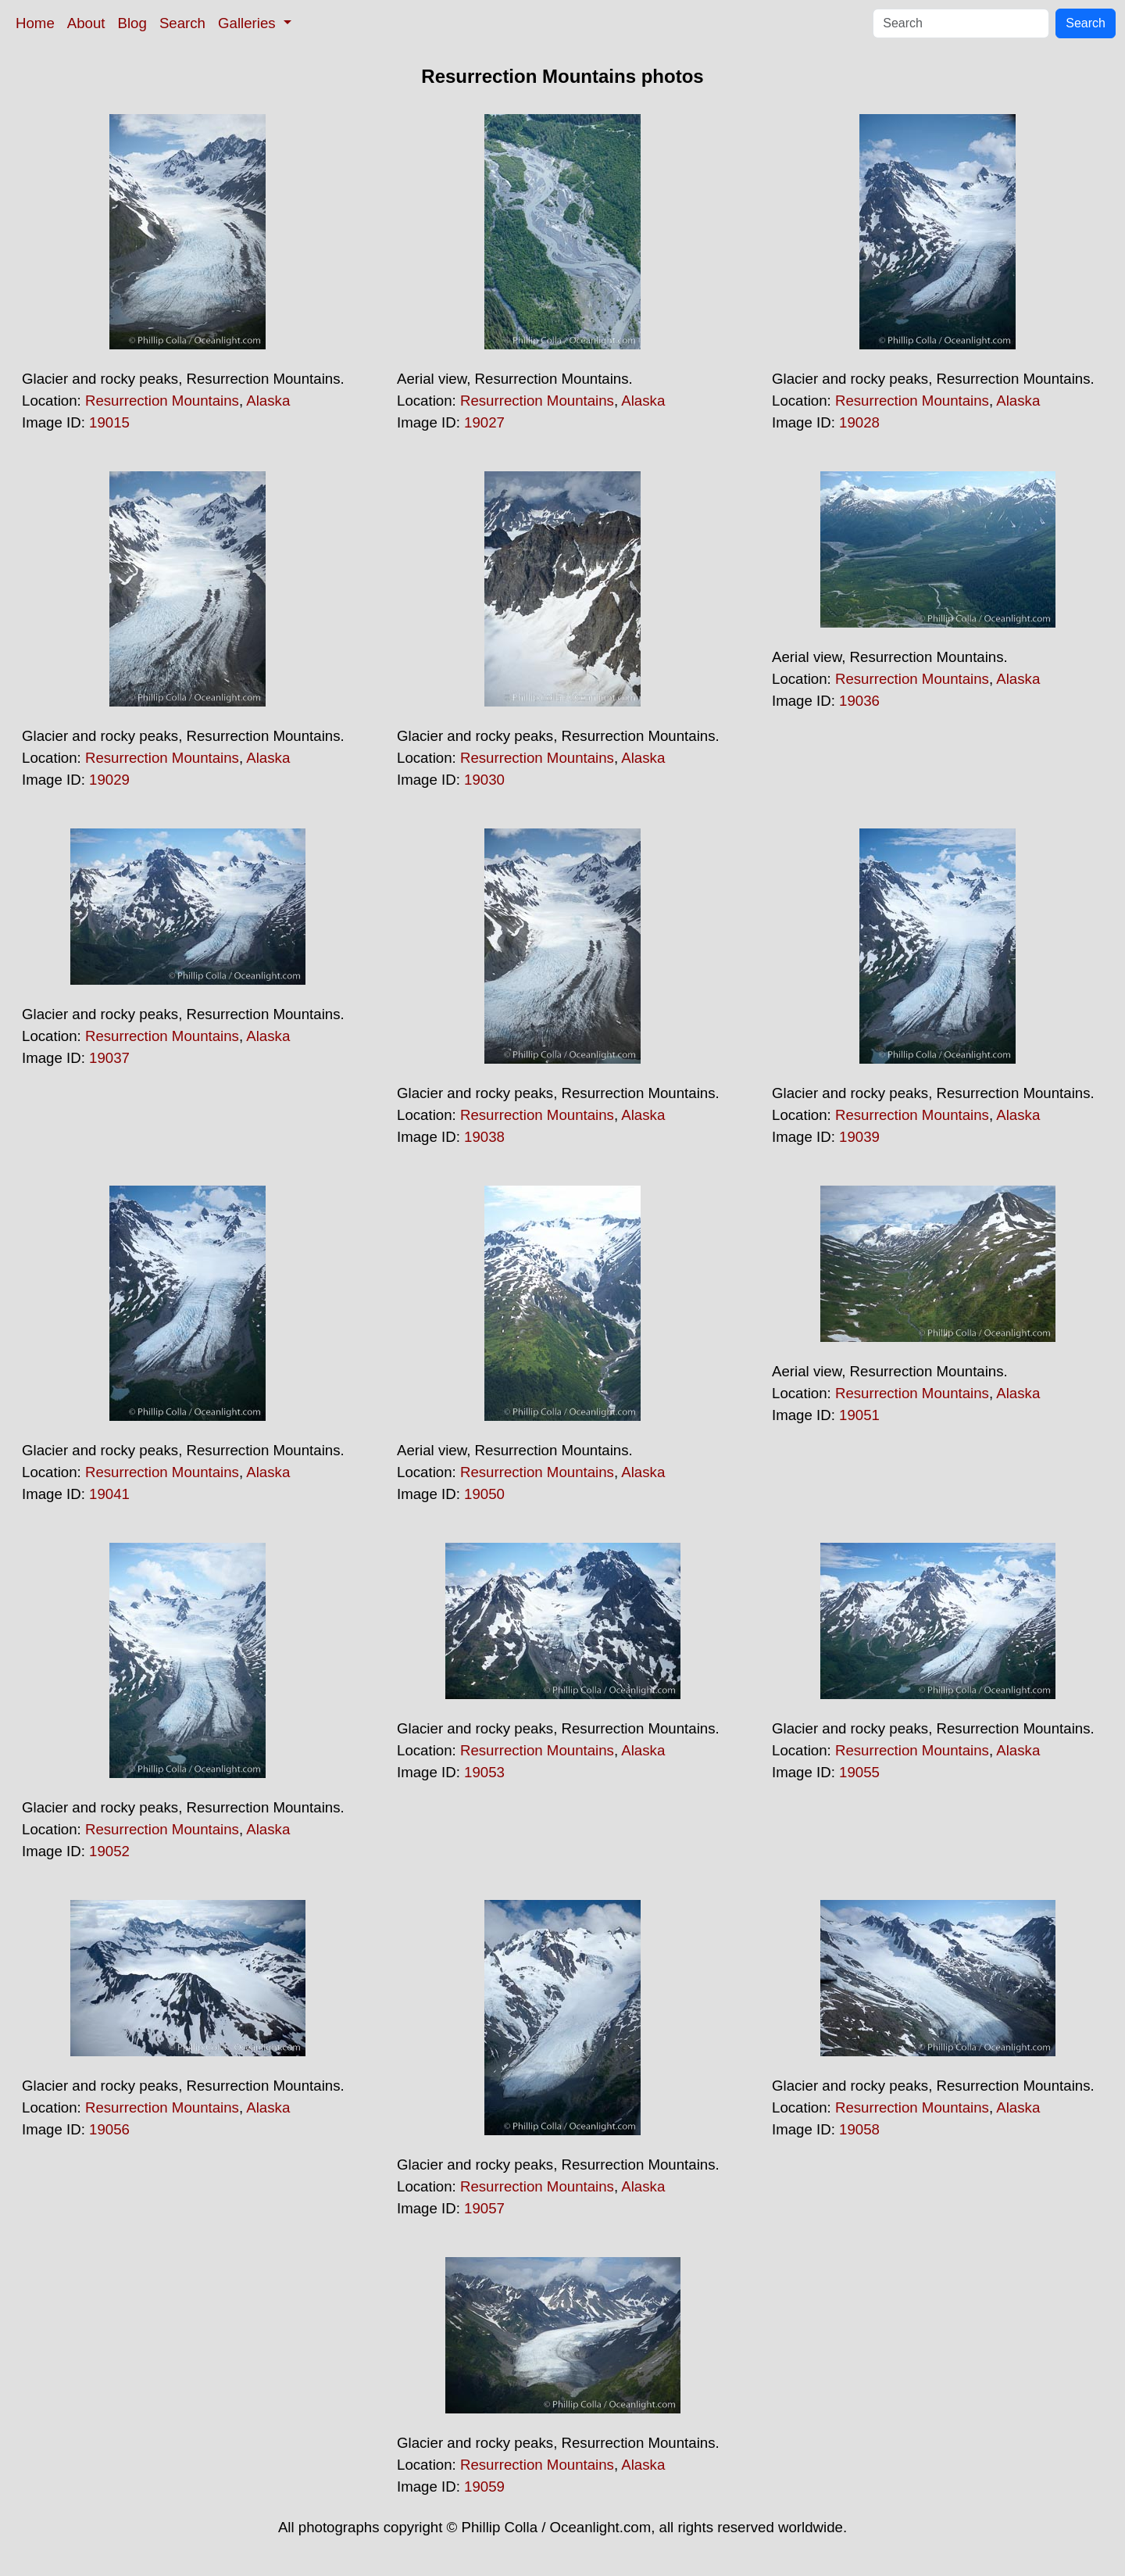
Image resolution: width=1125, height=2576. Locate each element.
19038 (484, 1137)
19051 (859, 1415)
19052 (109, 1851)
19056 (109, 2129)
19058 (859, 2129)
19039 (859, 1137)
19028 (859, 422)
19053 (484, 1772)
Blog (132, 23)
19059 (484, 2486)
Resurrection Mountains (162, 400)
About (86, 23)
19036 (859, 700)
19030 (484, 779)
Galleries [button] (249, 23)
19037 (109, 1058)
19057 (484, 2208)
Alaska (268, 400)
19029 (109, 779)
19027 (484, 422)
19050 (484, 1494)
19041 (109, 1494)
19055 (859, 1772)
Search (182, 23)
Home (35, 23)
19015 (109, 422)
